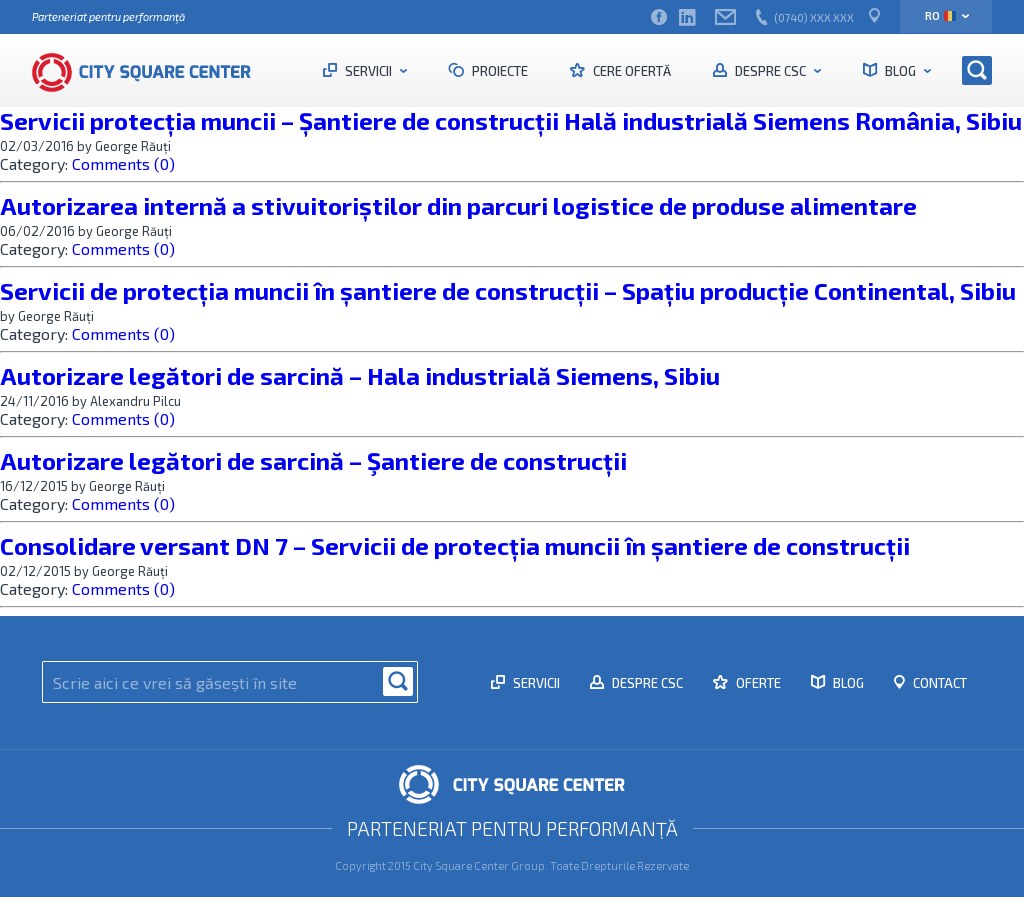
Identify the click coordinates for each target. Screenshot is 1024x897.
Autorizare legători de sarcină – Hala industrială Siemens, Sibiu (360, 375)
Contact (938, 683)
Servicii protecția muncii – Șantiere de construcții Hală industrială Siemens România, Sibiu (511, 120)
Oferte (757, 683)
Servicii (368, 71)
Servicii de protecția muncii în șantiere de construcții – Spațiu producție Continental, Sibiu (508, 290)
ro (940, 15)
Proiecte (498, 71)
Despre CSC (770, 71)
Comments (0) (123, 163)
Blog (900, 71)
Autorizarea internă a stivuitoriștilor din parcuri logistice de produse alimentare (458, 205)
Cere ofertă (630, 71)
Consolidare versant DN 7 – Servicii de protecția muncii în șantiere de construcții (455, 545)
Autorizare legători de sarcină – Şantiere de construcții (313, 460)
